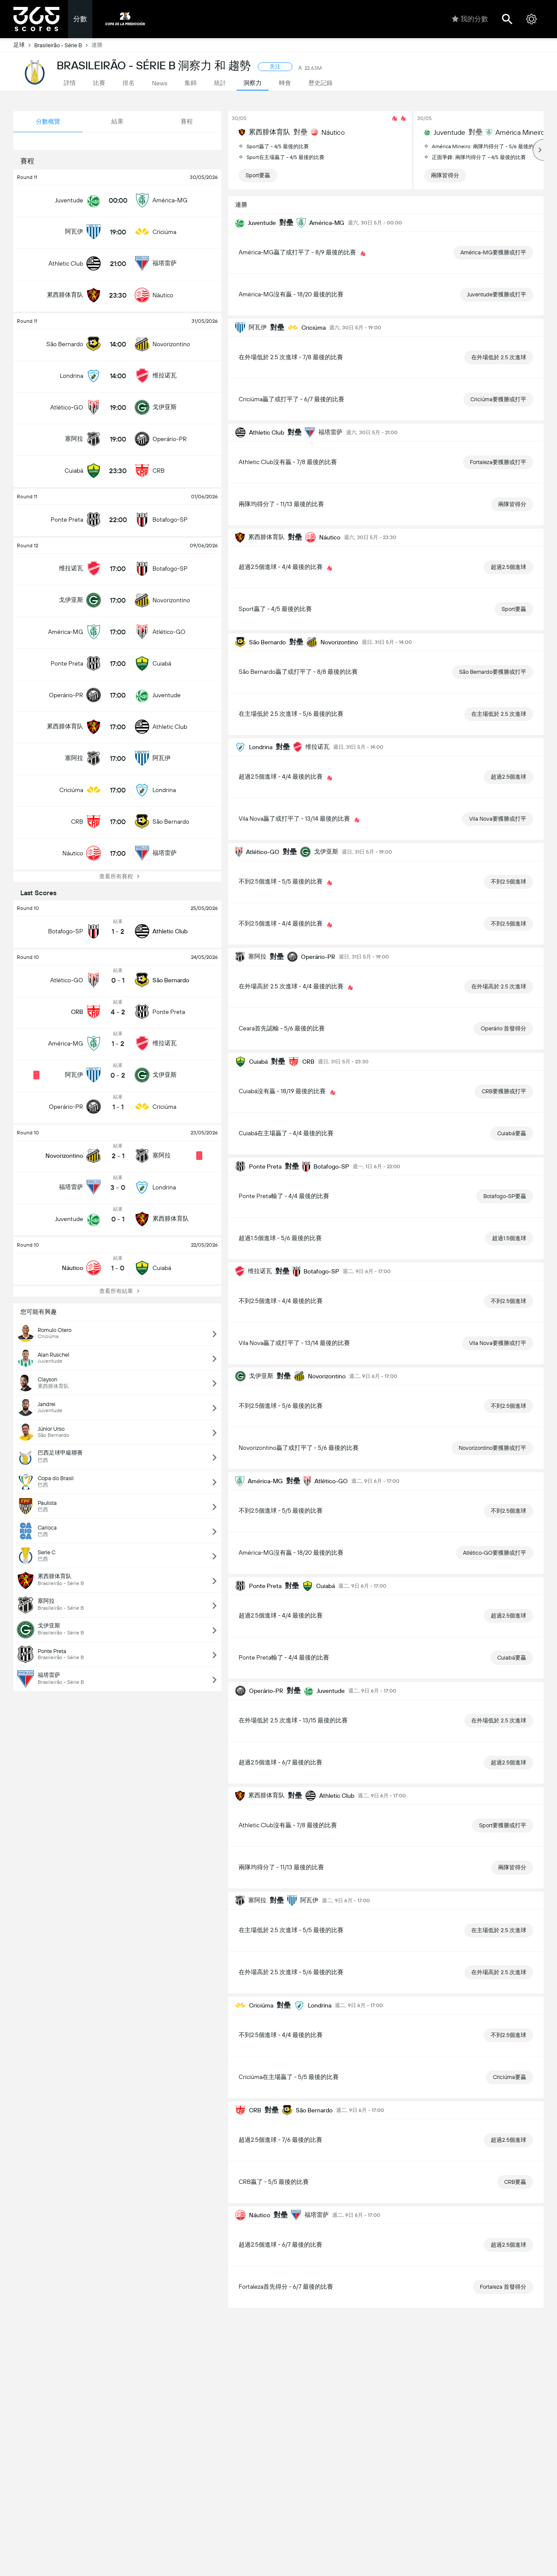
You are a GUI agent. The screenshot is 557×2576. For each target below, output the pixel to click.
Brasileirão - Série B (62, 45)
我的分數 (470, 19)
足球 (23, 45)
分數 (80, 19)
